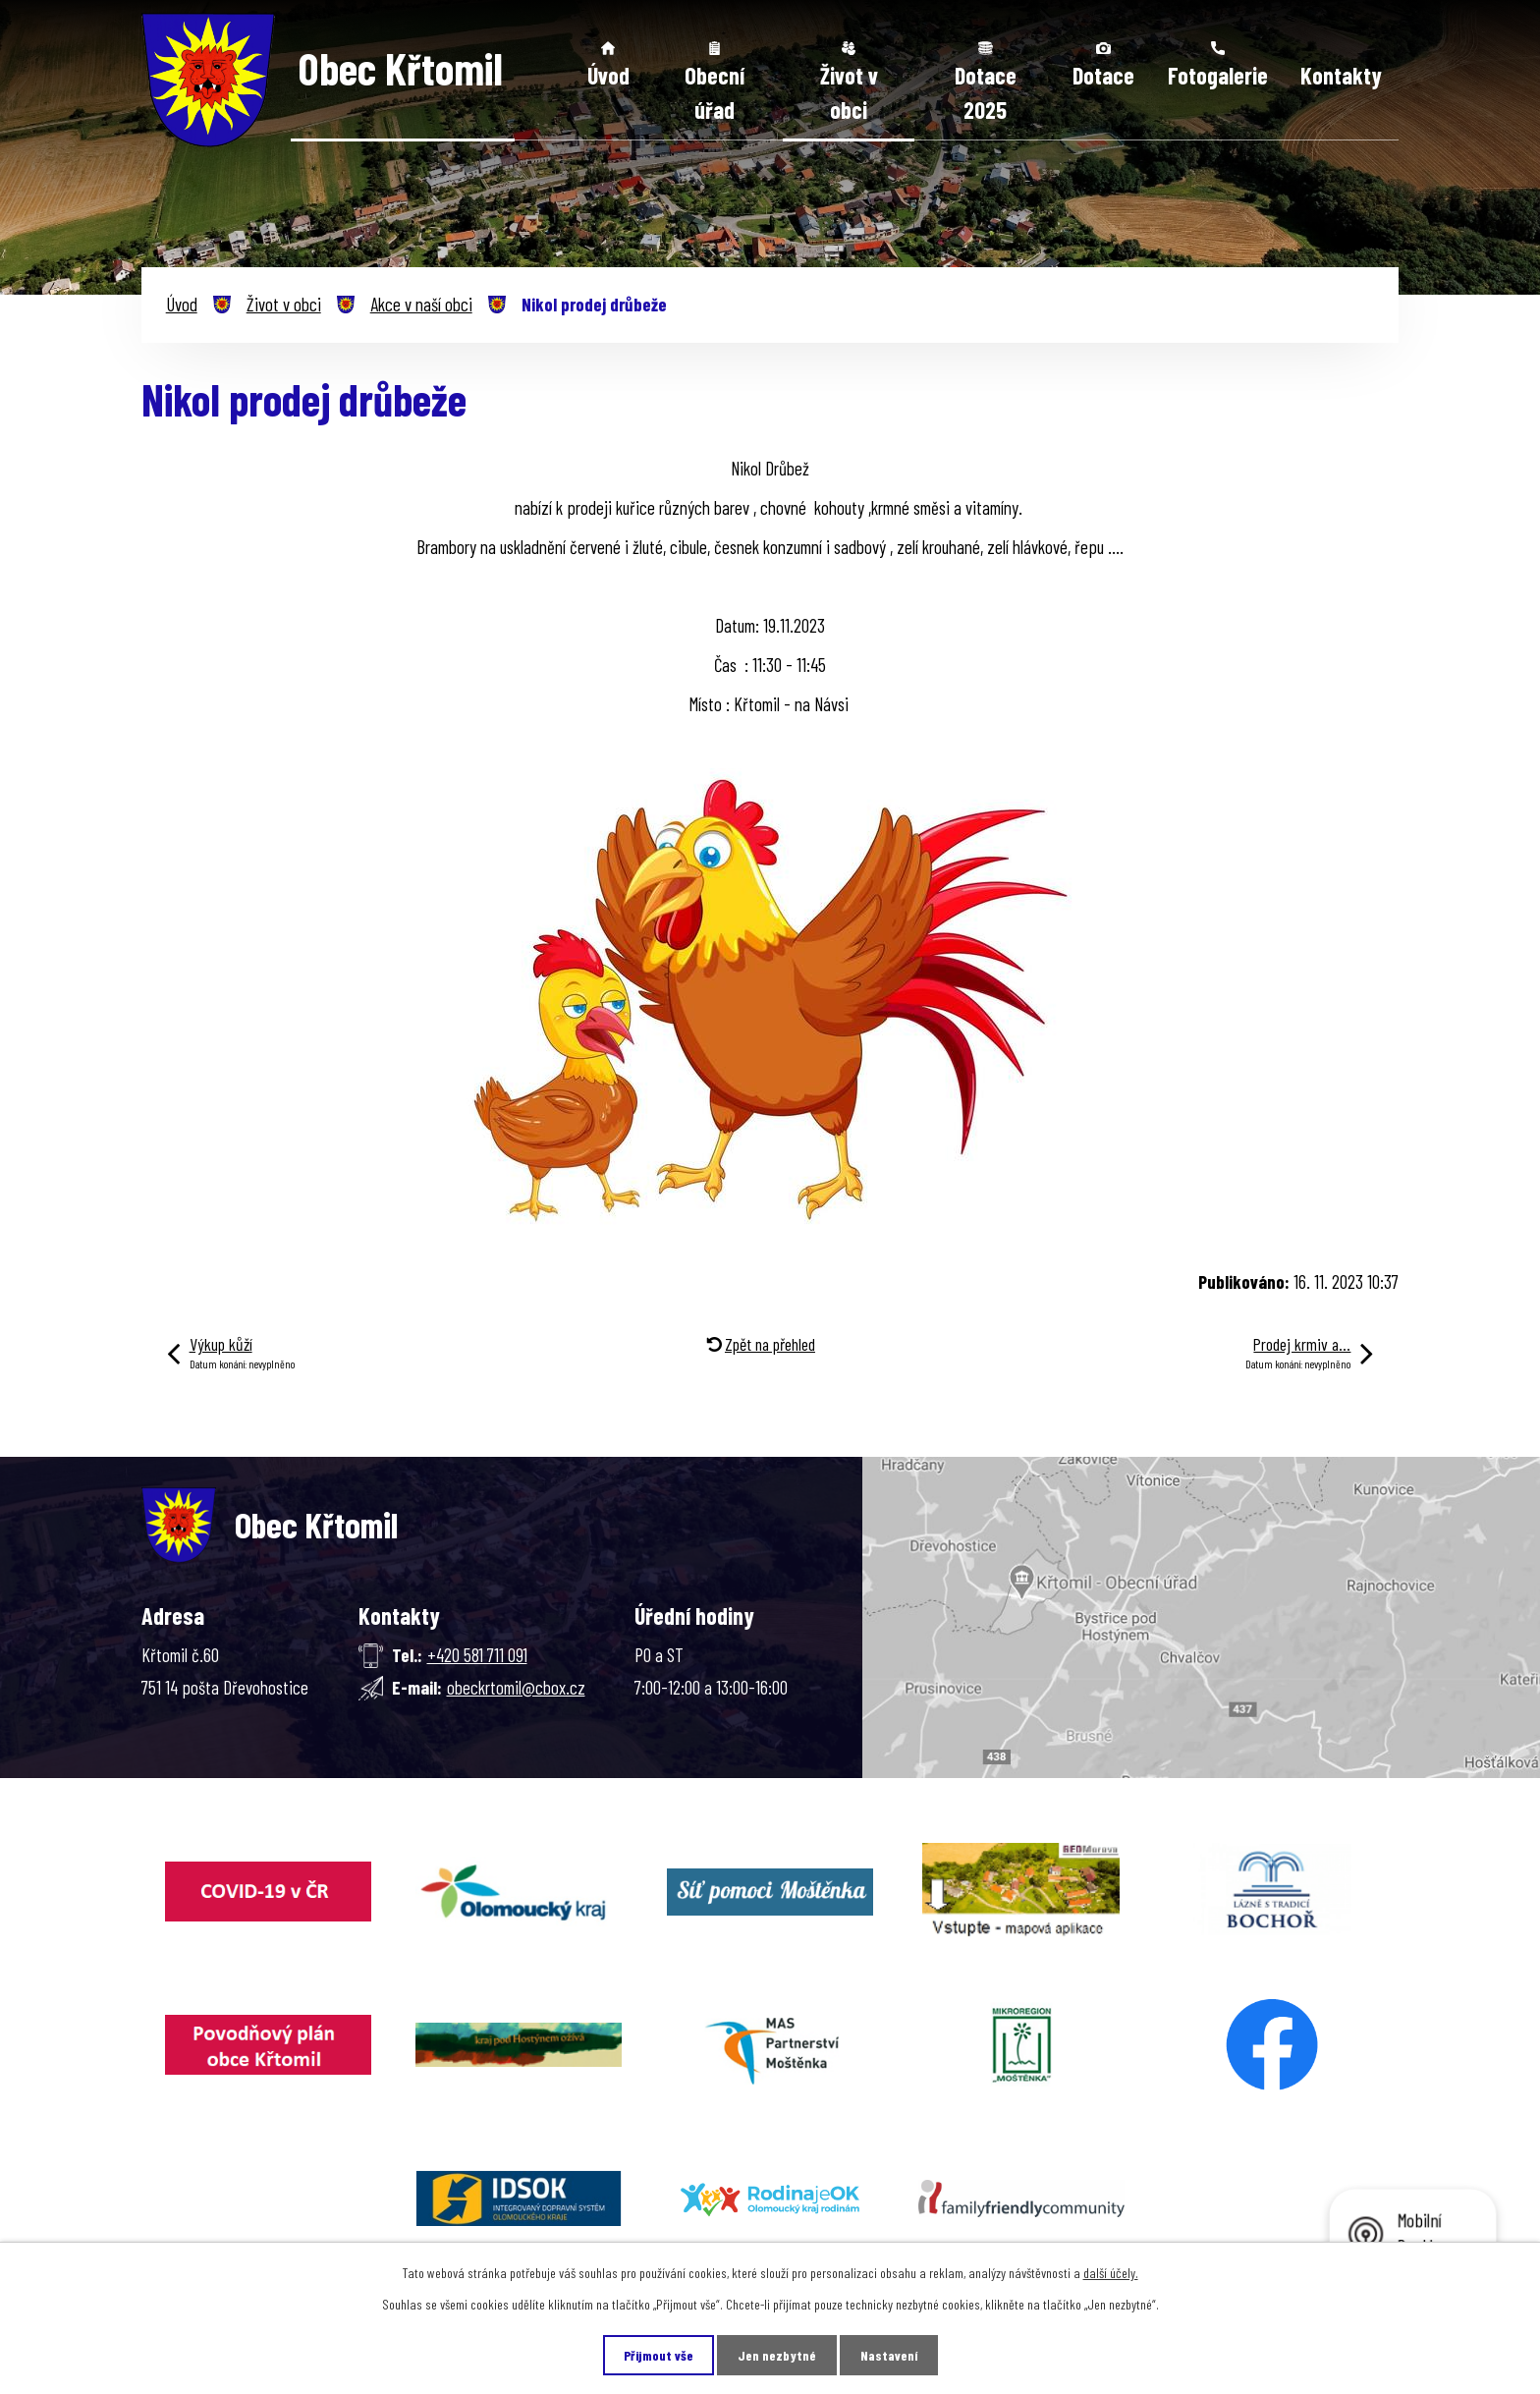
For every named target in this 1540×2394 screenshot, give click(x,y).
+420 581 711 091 (477, 1654)
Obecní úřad (714, 93)
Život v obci (849, 93)
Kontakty (1341, 75)
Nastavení (888, 2355)
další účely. (1110, 2272)
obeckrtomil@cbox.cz (516, 1687)
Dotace (1103, 75)
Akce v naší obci (421, 304)
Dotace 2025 (986, 93)
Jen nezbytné (777, 2355)
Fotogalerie (1218, 75)
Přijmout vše (658, 2355)
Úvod (608, 75)
